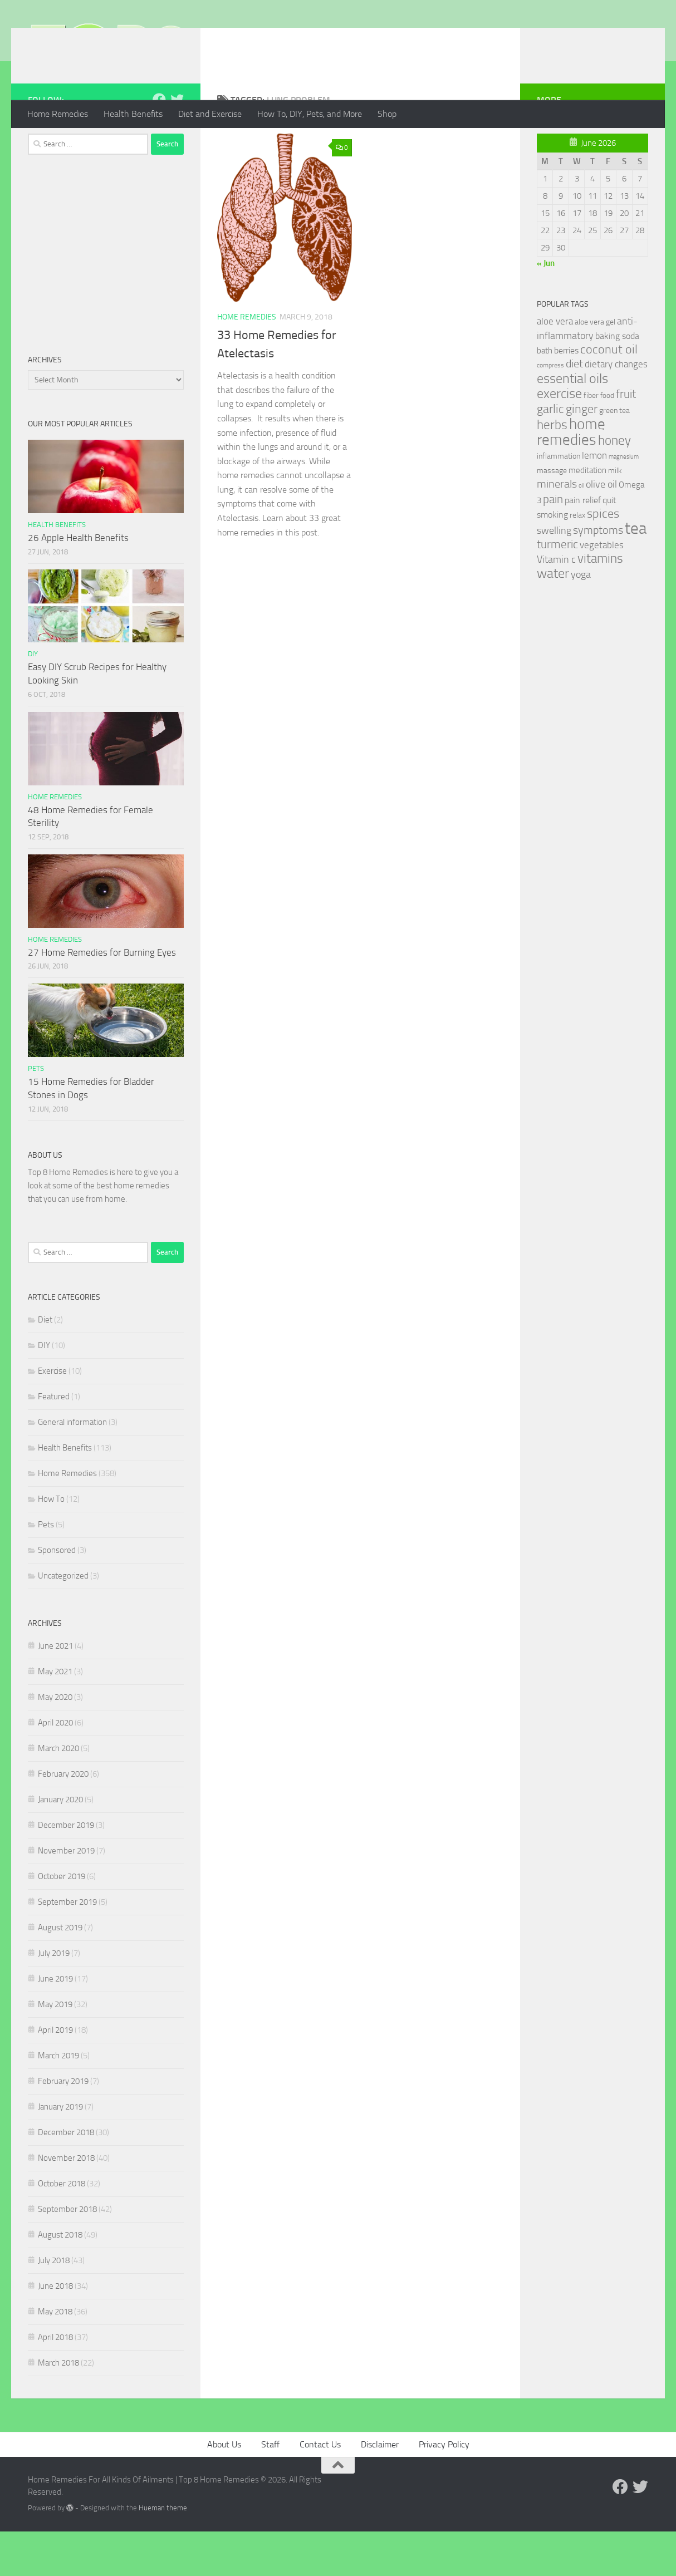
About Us (224, 2489)
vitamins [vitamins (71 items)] (600, 603)
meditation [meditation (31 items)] (587, 515)
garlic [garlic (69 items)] (550, 453)
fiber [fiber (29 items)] (591, 440)
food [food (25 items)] (607, 440)
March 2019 (58, 2100)
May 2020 (55, 1742)
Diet (45, 1364)
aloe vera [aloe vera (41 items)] (555, 365)
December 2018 (66, 2177)
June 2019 (55, 2023)
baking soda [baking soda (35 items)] (617, 380)
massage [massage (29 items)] (552, 515)
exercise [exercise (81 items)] (559, 438)
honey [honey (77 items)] (614, 485)
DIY (33, 698)
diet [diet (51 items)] (574, 408)
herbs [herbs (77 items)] (552, 469)
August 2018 (60, 2279)
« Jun (546, 308)
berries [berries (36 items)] (566, 395)
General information (72, 1467)
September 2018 (67, 2254)
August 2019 (60, 1972)
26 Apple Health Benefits (78, 582)
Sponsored (57, 1595)
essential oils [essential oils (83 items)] (572, 423)
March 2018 (58, 2407)
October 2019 (61, 1921)
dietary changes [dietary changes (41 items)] (616, 408)
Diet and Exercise (210, 114)
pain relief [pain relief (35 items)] (583, 544)
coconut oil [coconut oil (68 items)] (609, 393)
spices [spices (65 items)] (603, 558)
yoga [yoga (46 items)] (581, 619)
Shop (387, 114)
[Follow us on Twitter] (177, 144)
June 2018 (55, 2331)
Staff (270, 2489)
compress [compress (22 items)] (550, 410)
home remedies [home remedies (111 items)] (571, 476)
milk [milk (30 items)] (615, 515)
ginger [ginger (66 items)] (581, 453)
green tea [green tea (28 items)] (614, 455)
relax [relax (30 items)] (577, 559)
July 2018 (54, 2305)
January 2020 (60, 1844)
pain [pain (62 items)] (553, 543)
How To (51, 1543)
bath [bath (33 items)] (544, 395)
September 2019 (67, 1946)
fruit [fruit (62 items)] (626, 438)
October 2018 (61, 2228)
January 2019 (60, 2151)
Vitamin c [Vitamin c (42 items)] (556, 603)
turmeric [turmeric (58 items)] (557, 589)
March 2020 (58, 1793)
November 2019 (66, 1895)
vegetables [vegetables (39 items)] (602, 589)
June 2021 (55, 1690)
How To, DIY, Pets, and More (309, 114)
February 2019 (63, 2126)
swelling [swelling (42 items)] (554, 575)
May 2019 (55, 2049)
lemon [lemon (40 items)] (594, 499)
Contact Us (320, 2489)
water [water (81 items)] (553, 618)
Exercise (52, 1415)
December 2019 (66, 1870)
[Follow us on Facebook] (159, 144)
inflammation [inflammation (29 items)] (558, 500)
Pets (36, 1113)
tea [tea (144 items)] (635, 573)
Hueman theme (163, 2552)
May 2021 (55, 1716)
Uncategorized (63, 1620)
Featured (54, 1441)
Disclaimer (380, 2489)
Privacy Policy (444, 2489)
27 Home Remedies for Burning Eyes (102, 996)
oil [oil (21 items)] (581, 530)
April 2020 (55, 1767)
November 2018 (66, 2203)
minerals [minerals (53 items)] (557, 528)
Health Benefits (133, 114)
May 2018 (55, 2356)
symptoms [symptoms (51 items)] (598, 574)
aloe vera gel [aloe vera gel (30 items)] (595, 366)
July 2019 (54, 1998)
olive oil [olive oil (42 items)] (601, 528)
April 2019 (55, 2074)
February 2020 (63, 1818)
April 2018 (55, 2382)
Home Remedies (57, 114)
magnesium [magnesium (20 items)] (624, 501)
